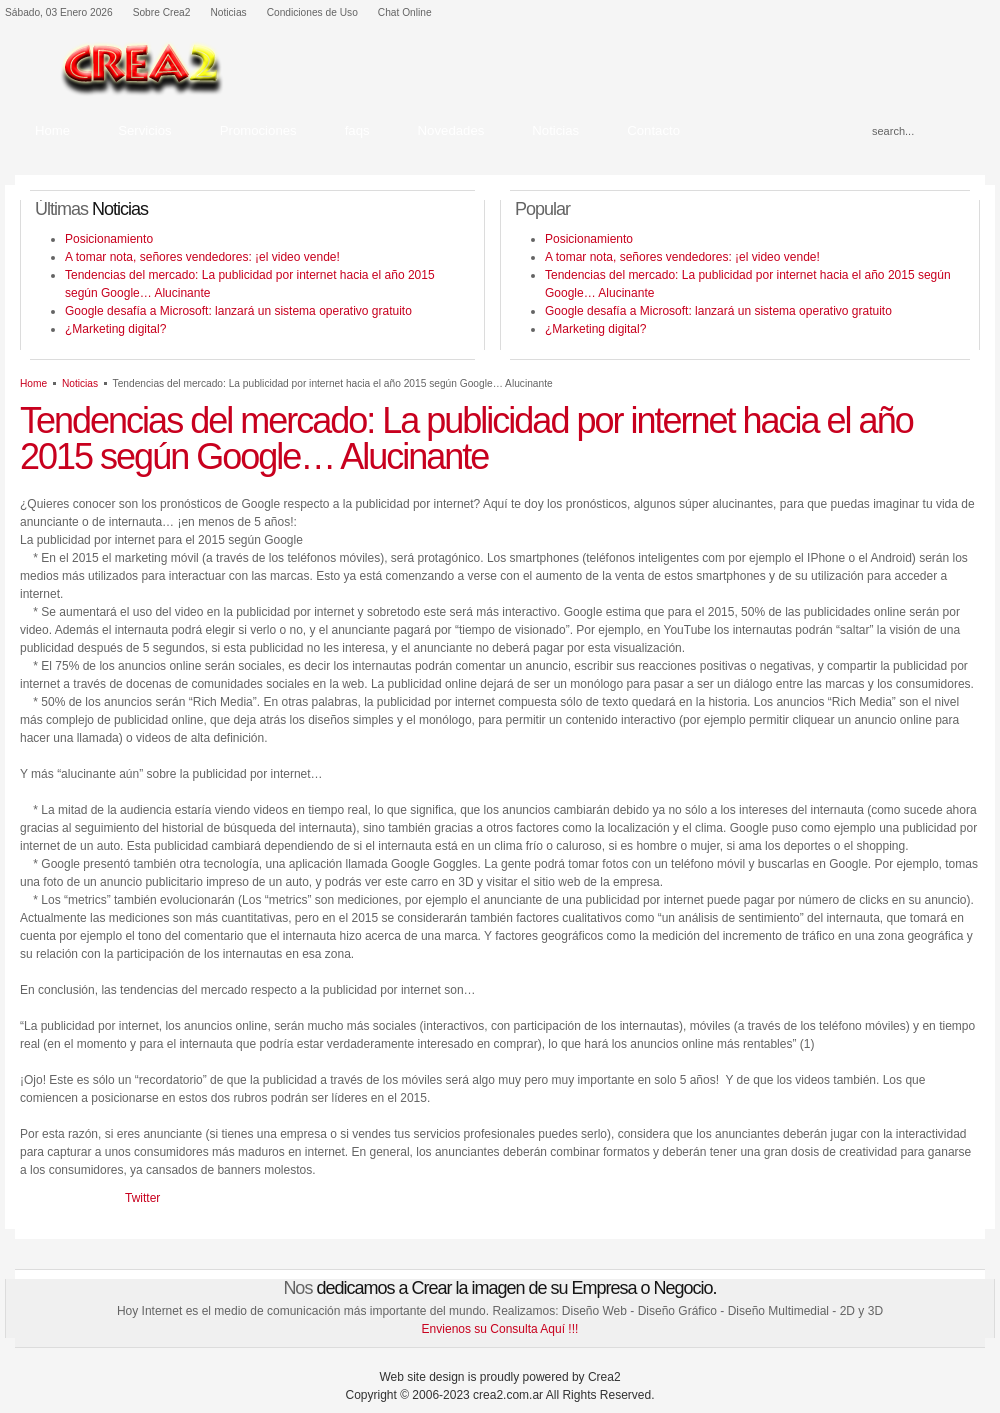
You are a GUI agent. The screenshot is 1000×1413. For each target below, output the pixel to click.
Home (33, 383)
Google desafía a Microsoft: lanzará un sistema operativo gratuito (238, 311)
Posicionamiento (109, 239)
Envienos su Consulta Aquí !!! (500, 1329)
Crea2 (604, 1377)
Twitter (142, 1198)
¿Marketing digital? (115, 329)
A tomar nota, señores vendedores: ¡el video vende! (202, 257)
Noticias (80, 383)
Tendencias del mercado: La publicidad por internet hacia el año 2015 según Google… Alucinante (466, 438)
